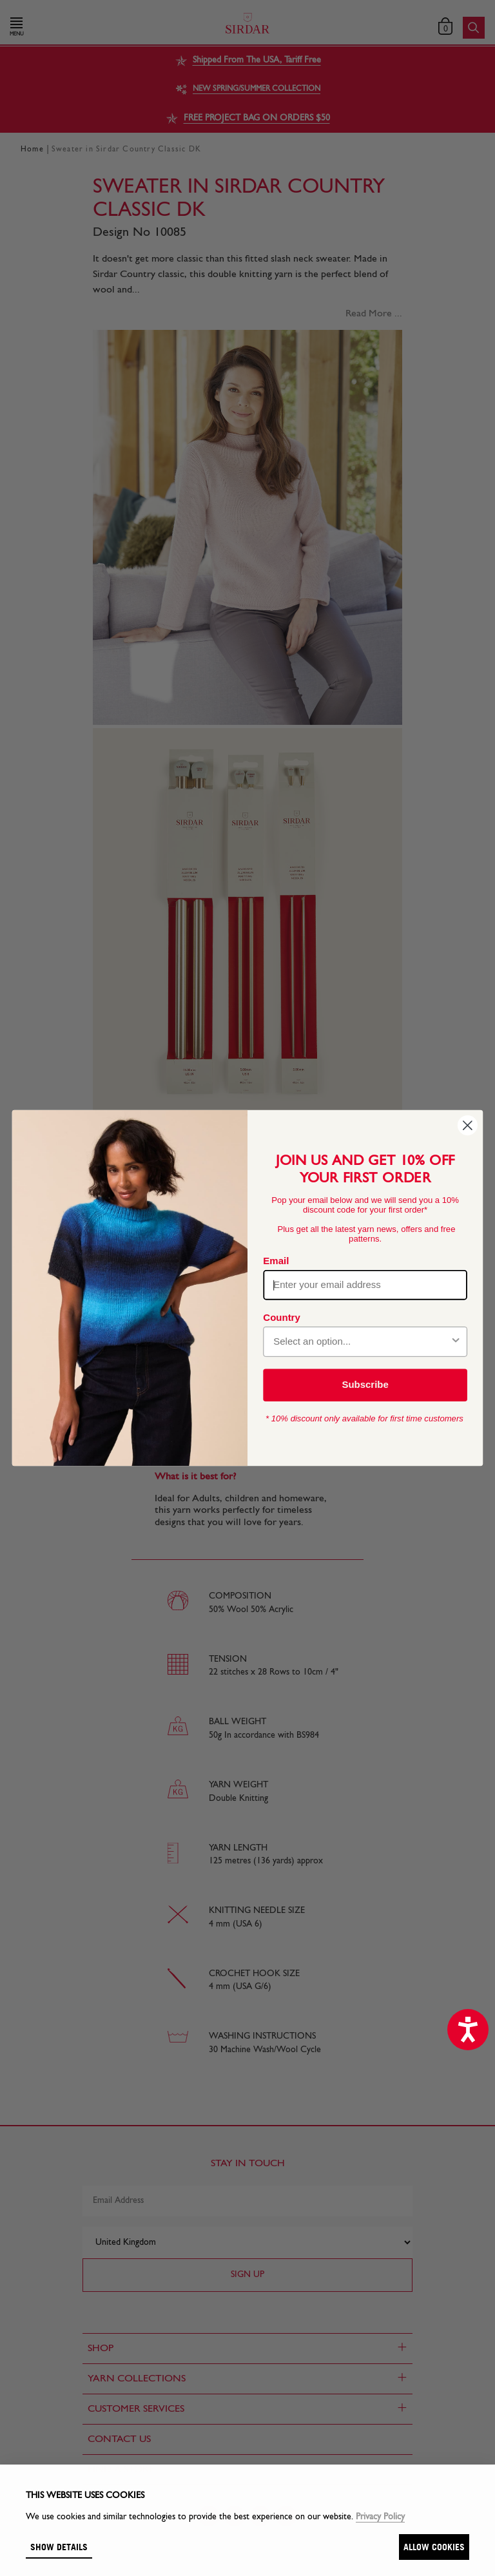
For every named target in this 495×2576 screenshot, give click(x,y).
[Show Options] (456, 1341)
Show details (59, 2546)
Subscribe (365, 1384)
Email (276, 1260)
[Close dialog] (467, 1125)
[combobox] (361, 1341)
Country (281, 1317)
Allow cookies (434, 2546)
